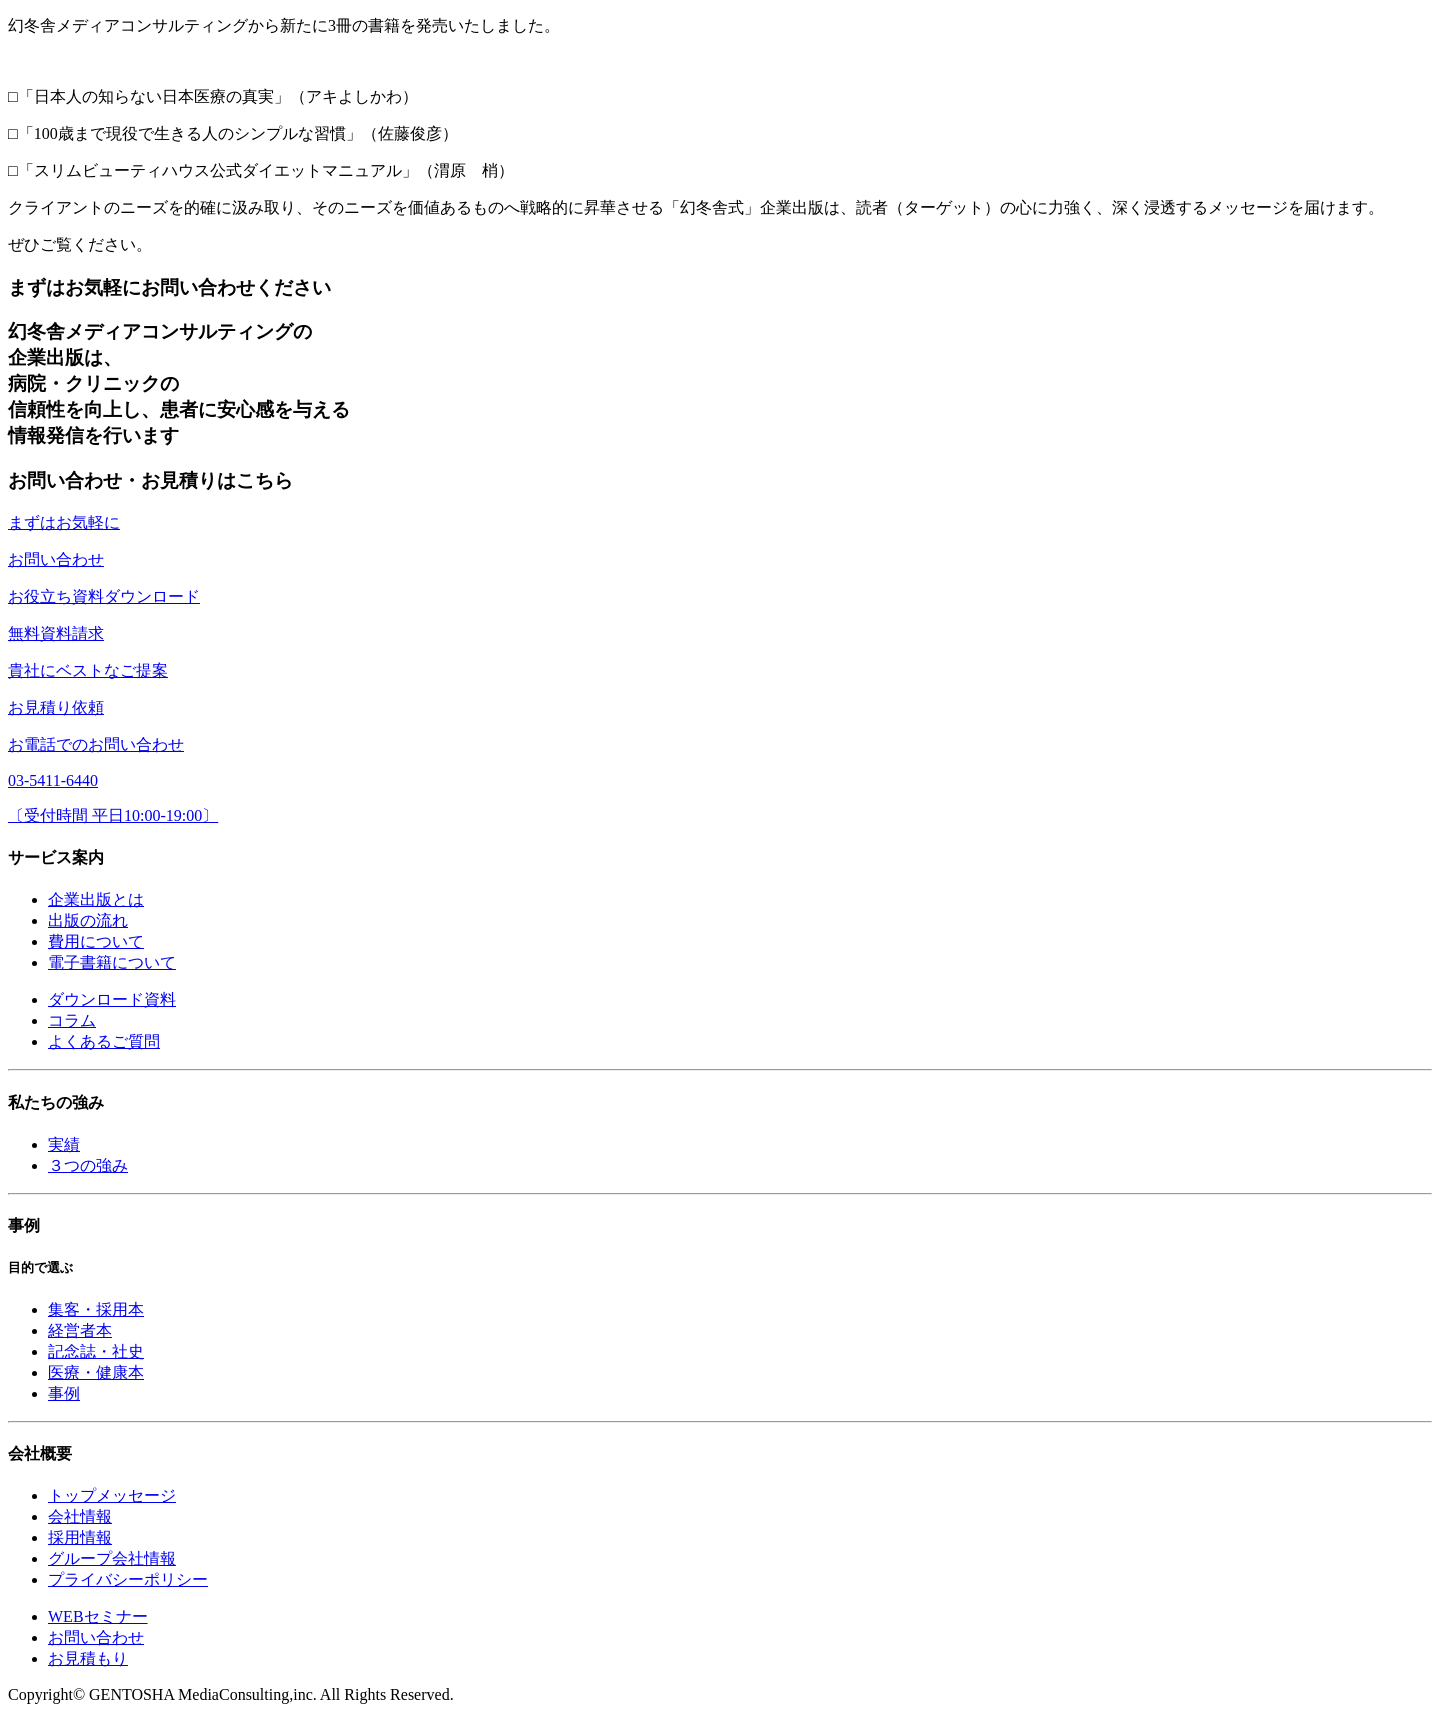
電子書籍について (112, 962)
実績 (64, 1144)
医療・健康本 (96, 1372)
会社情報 (80, 1516)
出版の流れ (88, 920)
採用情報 (80, 1537)
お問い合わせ (96, 1637)
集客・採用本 (96, 1309)
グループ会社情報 (112, 1558)
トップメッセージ (112, 1495)
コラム (72, 1020)
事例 (64, 1393)
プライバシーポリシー (128, 1579)
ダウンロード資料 (112, 999)
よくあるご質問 (104, 1041)
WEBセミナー (98, 1616)
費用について (96, 941)
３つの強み (88, 1165)
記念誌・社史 (96, 1351)
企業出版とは (96, 899)
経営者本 (80, 1330)
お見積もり (88, 1658)
